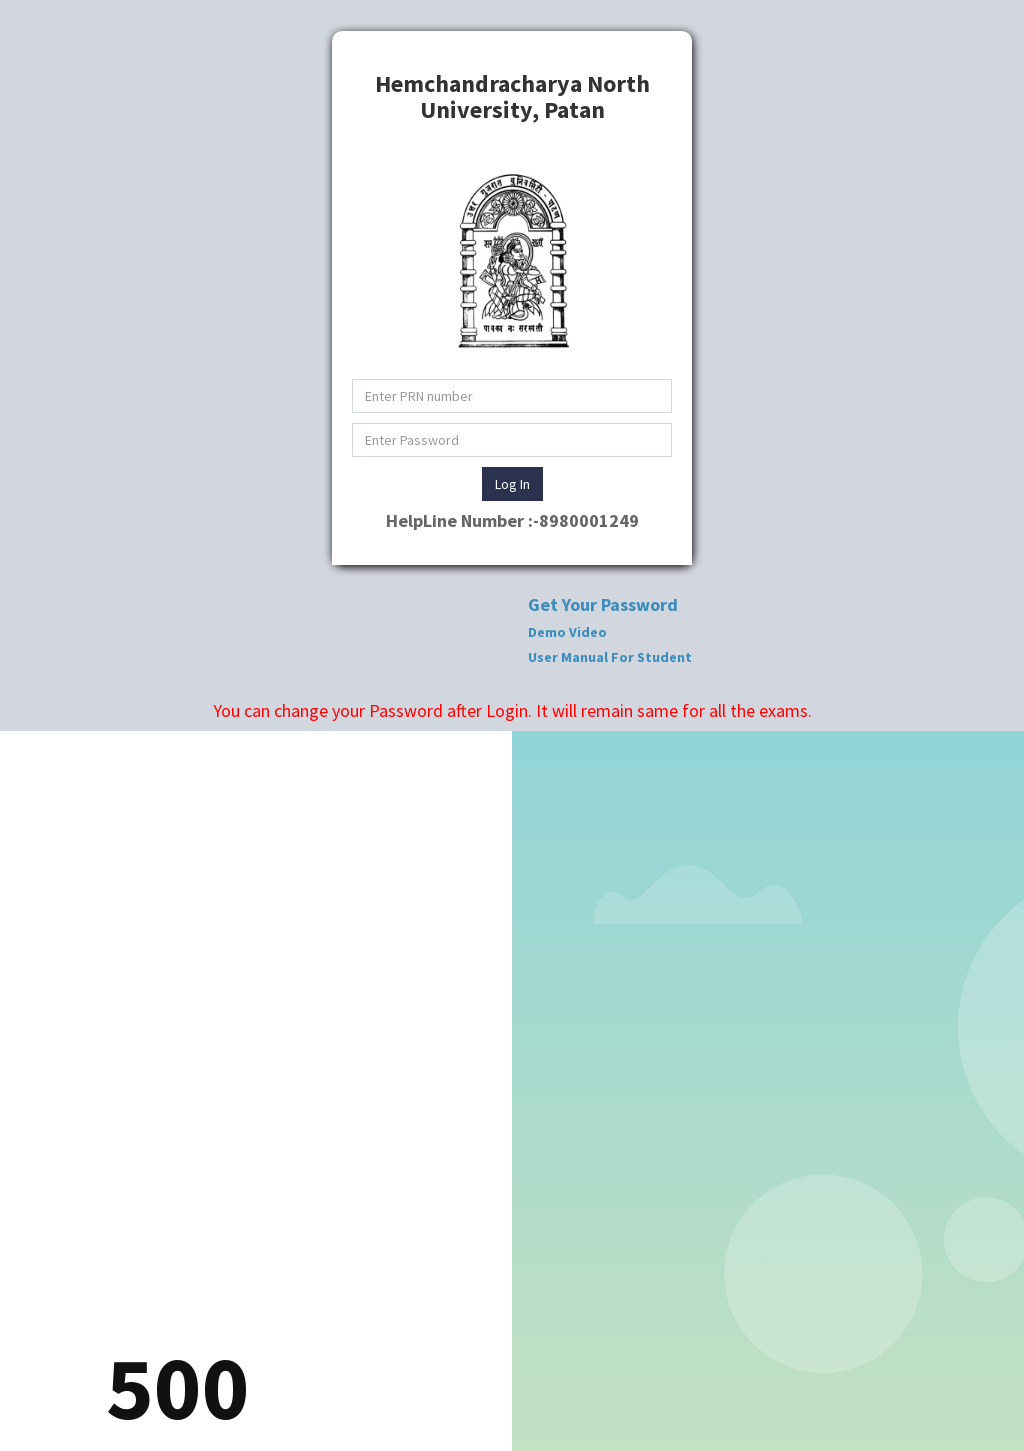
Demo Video (567, 632)
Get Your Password (603, 604)
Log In (512, 484)
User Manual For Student (610, 657)
